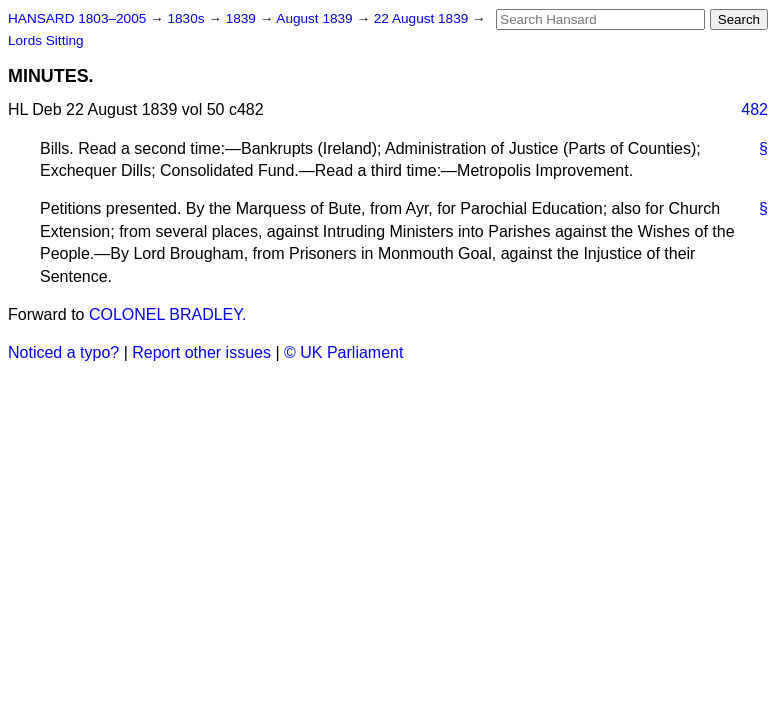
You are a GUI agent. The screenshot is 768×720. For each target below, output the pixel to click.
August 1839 (316, 18)
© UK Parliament (343, 352)
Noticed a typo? (63, 352)
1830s (187, 18)
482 (754, 109)
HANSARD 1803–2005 (77, 18)
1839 (243, 18)
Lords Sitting (46, 40)
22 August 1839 (423, 18)
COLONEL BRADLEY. (167, 314)
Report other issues (201, 352)
